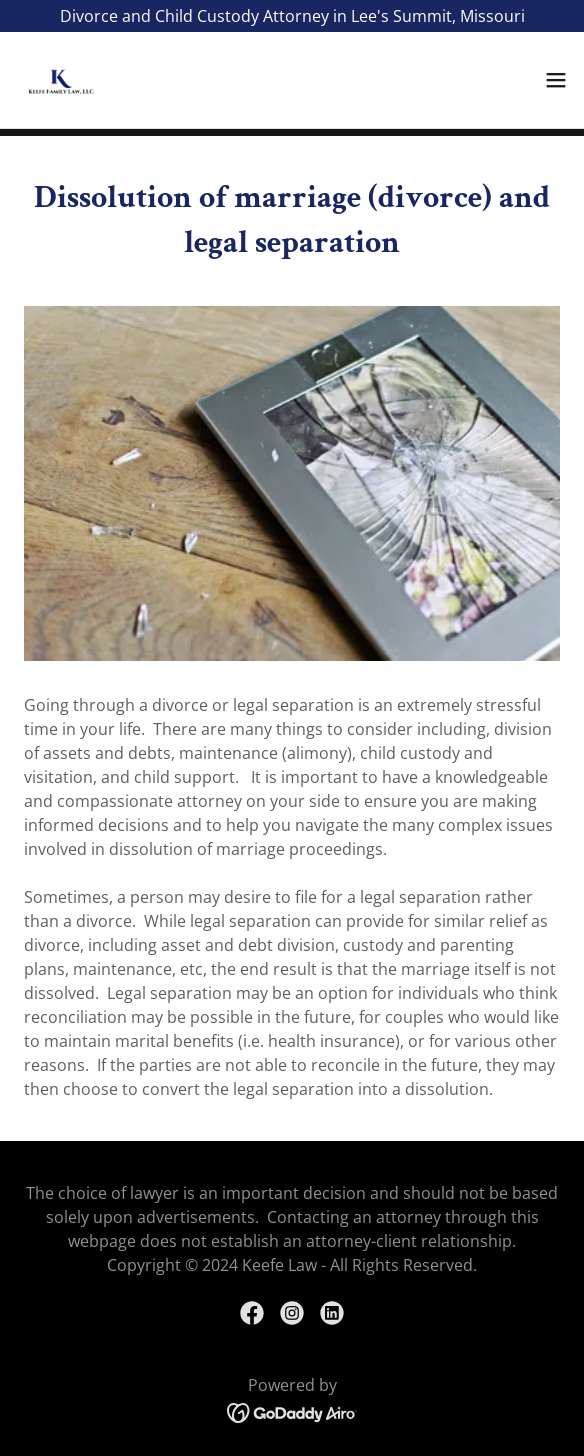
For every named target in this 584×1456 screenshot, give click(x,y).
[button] (556, 80)
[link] (56, 80)
